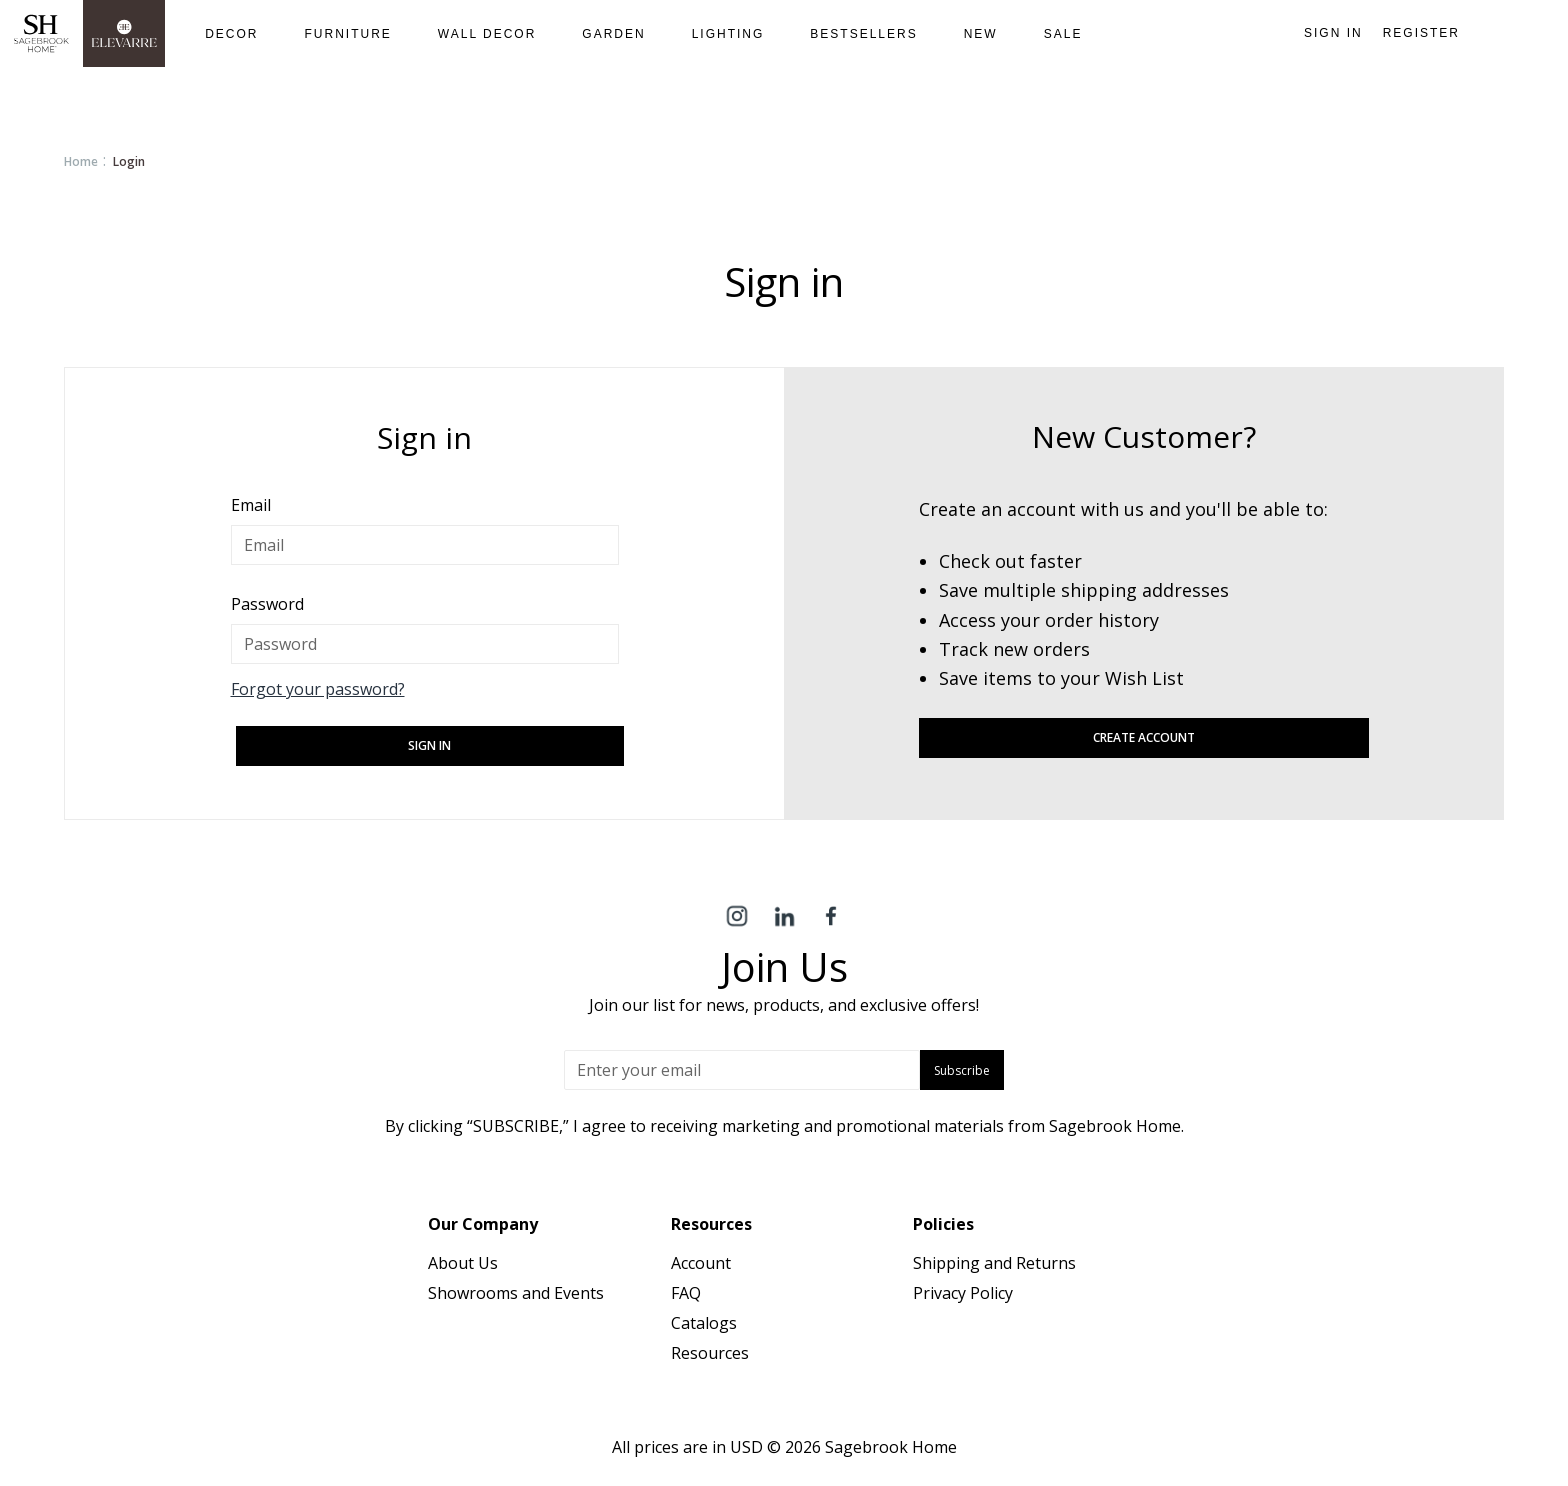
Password (267, 604)
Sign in (1333, 33)
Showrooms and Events (516, 1293)
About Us (463, 1263)
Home (81, 161)
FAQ (686, 1293)
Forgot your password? (318, 689)
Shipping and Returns (994, 1263)
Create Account (1144, 737)
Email (251, 505)
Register (1421, 33)
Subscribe (962, 1070)
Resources (710, 1353)
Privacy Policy (963, 1293)
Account (701, 1263)
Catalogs (704, 1323)
